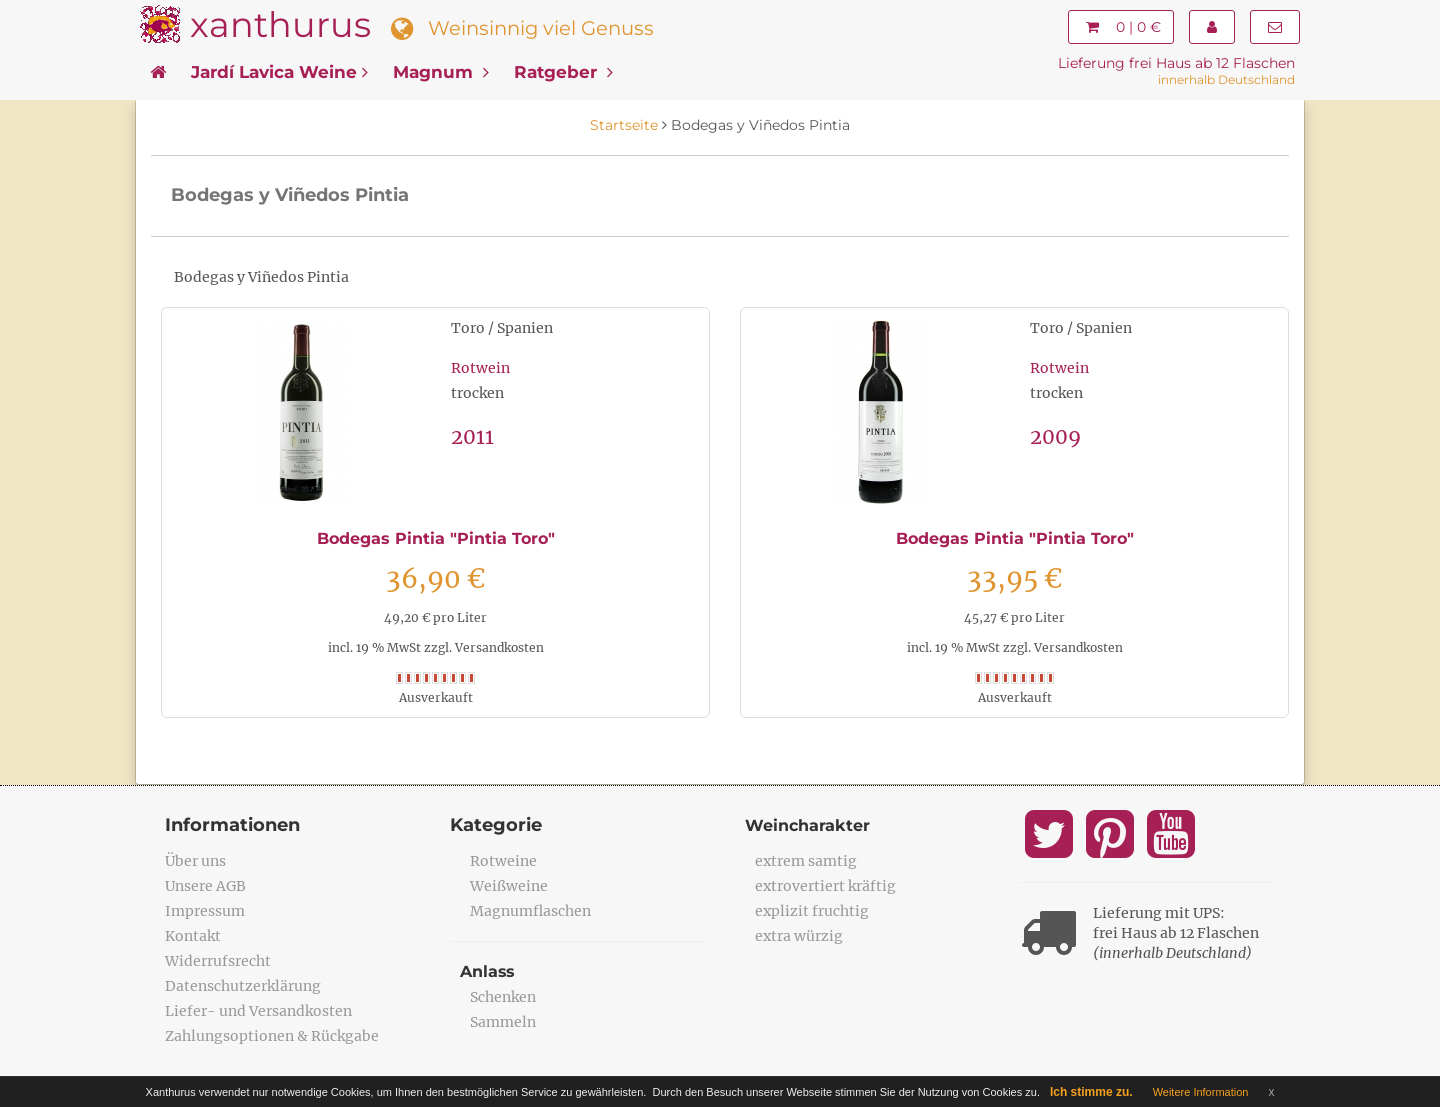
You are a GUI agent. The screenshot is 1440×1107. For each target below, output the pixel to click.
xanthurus (280, 24)
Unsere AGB (205, 886)
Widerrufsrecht (218, 961)
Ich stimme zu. (1091, 1092)
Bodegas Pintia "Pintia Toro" (436, 538)
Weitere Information (1201, 1092)
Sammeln (503, 1022)
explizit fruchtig (812, 911)
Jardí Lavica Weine (279, 72)
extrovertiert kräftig (825, 886)
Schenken (503, 997)
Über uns (195, 861)
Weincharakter (807, 825)
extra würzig (799, 936)
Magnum (441, 72)
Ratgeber (563, 72)
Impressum (205, 911)
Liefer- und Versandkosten (258, 1011)
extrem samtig (806, 861)
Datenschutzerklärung (243, 986)
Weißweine (509, 886)
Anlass (488, 971)
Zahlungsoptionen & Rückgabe (272, 1036)
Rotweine (503, 861)
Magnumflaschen (530, 911)
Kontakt (193, 936)
